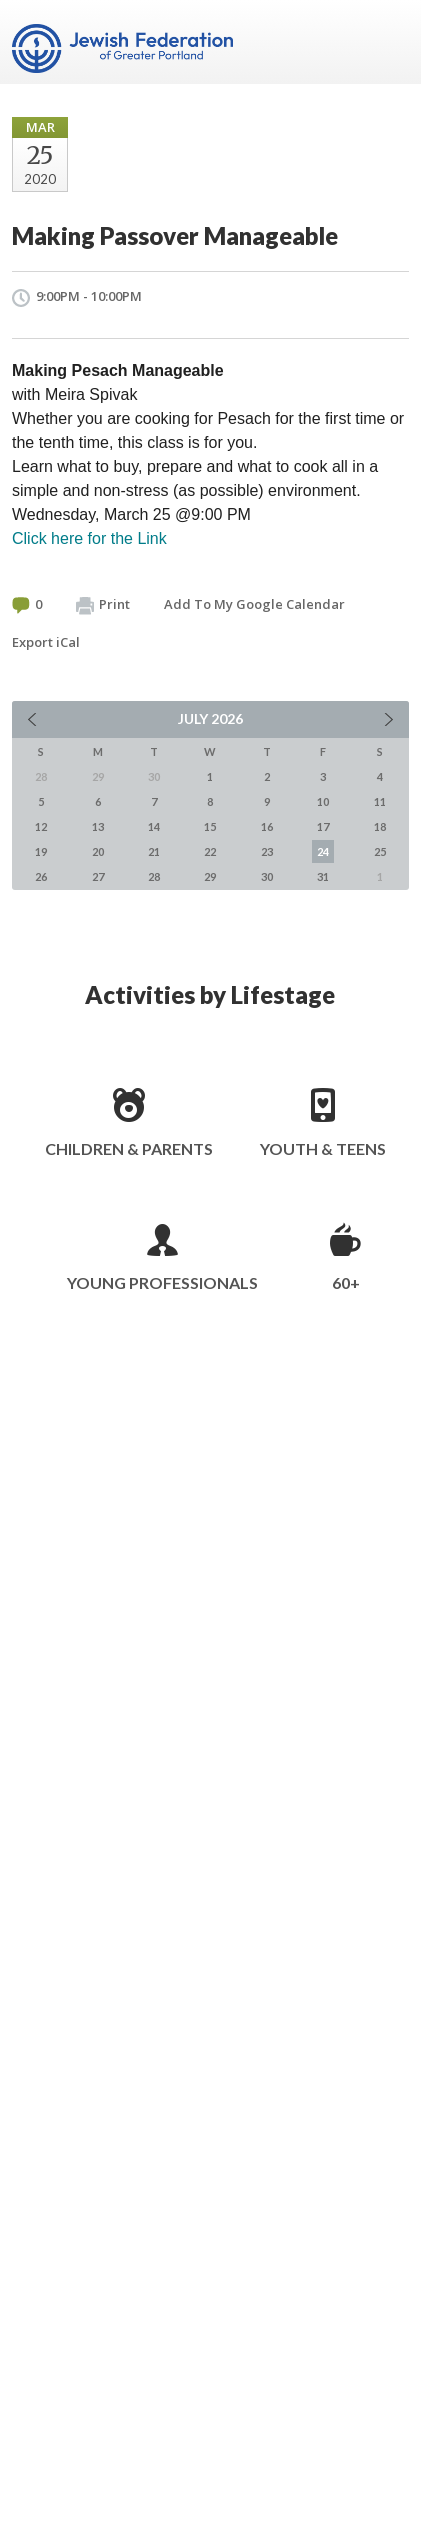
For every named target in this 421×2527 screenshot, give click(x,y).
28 (154, 876)
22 (210, 851)
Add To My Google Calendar (254, 604)
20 (98, 851)
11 (380, 801)
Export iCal (46, 642)
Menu (386, 42)
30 (267, 876)
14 (154, 826)
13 (98, 826)
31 (323, 876)
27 (98, 876)
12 (41, 826)
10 (323, 801)
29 (210, 876)
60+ (346, 1282)
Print (103, 605)
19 (41, 851)
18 (380, 826)
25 (380, 851)
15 (210, 826)
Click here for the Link (89, 538)
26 (41, 876)
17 (323, 826)
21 (154, 851)
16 (267, 826)
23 (267, 851)
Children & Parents (129, 1148)
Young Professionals (162, 1282)
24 (323, 851)
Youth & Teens (323, 1148)
